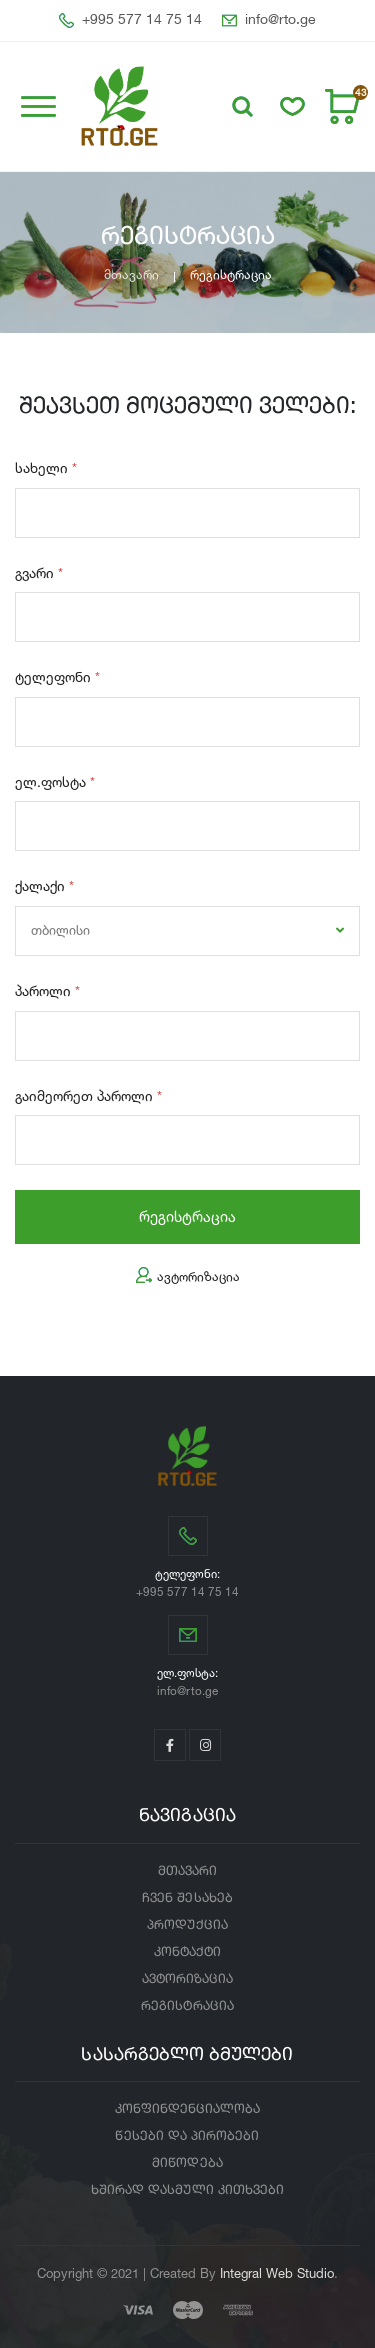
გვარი (39, 572)
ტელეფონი (57, 676)
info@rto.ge (269, 20)
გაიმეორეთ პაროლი (88, 1095)
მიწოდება (187, 2163)
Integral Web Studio (277, 2273)
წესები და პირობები (187, 2136)
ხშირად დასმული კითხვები (187, 2190)
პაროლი (47, 990)
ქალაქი (44, 885)
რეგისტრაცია (187, 1216)
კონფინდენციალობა (188, 2109)
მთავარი (131, 274)
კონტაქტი (187, 1952)
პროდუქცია (187, 1925)
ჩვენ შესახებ (187, 1898)
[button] (242, 106)
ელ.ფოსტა (55, 781)
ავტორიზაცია (188, 1276)
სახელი (46, 467)
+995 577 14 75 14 (130, 20)
